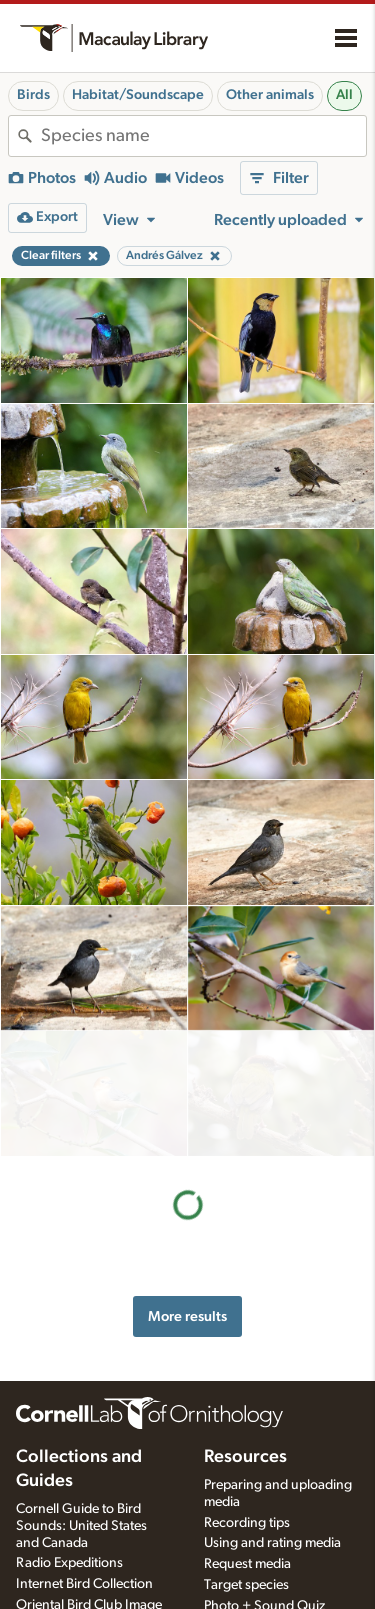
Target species (246, 1565)
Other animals (270, 95)
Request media (247, 1544)
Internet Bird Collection (84, 1564)
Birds (33, 95)
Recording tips (247, 1502)
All (344, 95)
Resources (245, 1436)
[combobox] (203, 136)
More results (187, 1190)
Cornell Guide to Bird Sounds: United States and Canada (81, 1505)
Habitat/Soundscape (138, 95)
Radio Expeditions (69, 1543)
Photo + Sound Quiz (264, 1586)
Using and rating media (272, 1523)
